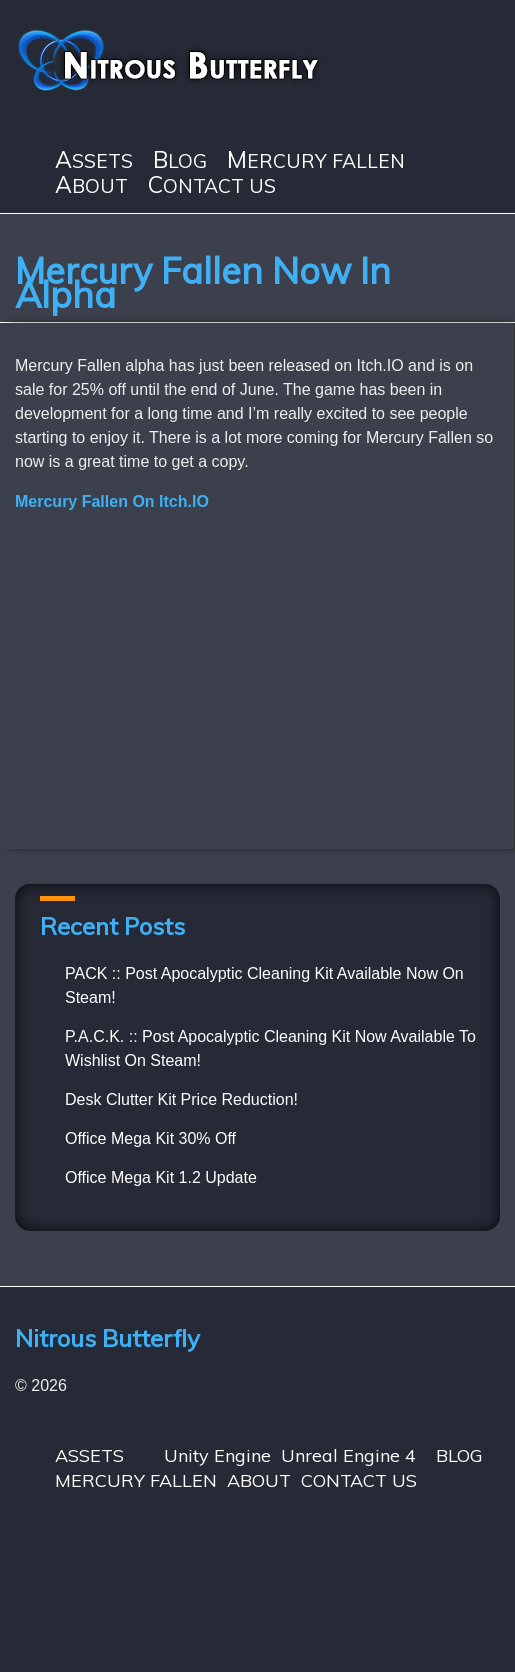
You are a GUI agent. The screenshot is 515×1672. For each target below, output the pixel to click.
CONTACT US (212, 185)
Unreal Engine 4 (348, 1455)
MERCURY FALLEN (316, 160)
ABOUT (91, 185)
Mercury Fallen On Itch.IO (112, 501)
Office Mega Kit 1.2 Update (161, 1177)
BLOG (180, 160)
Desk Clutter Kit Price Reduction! (181, 1099)
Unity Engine (217, 1455)
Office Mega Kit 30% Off (150, 1138)
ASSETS (94, 160)
